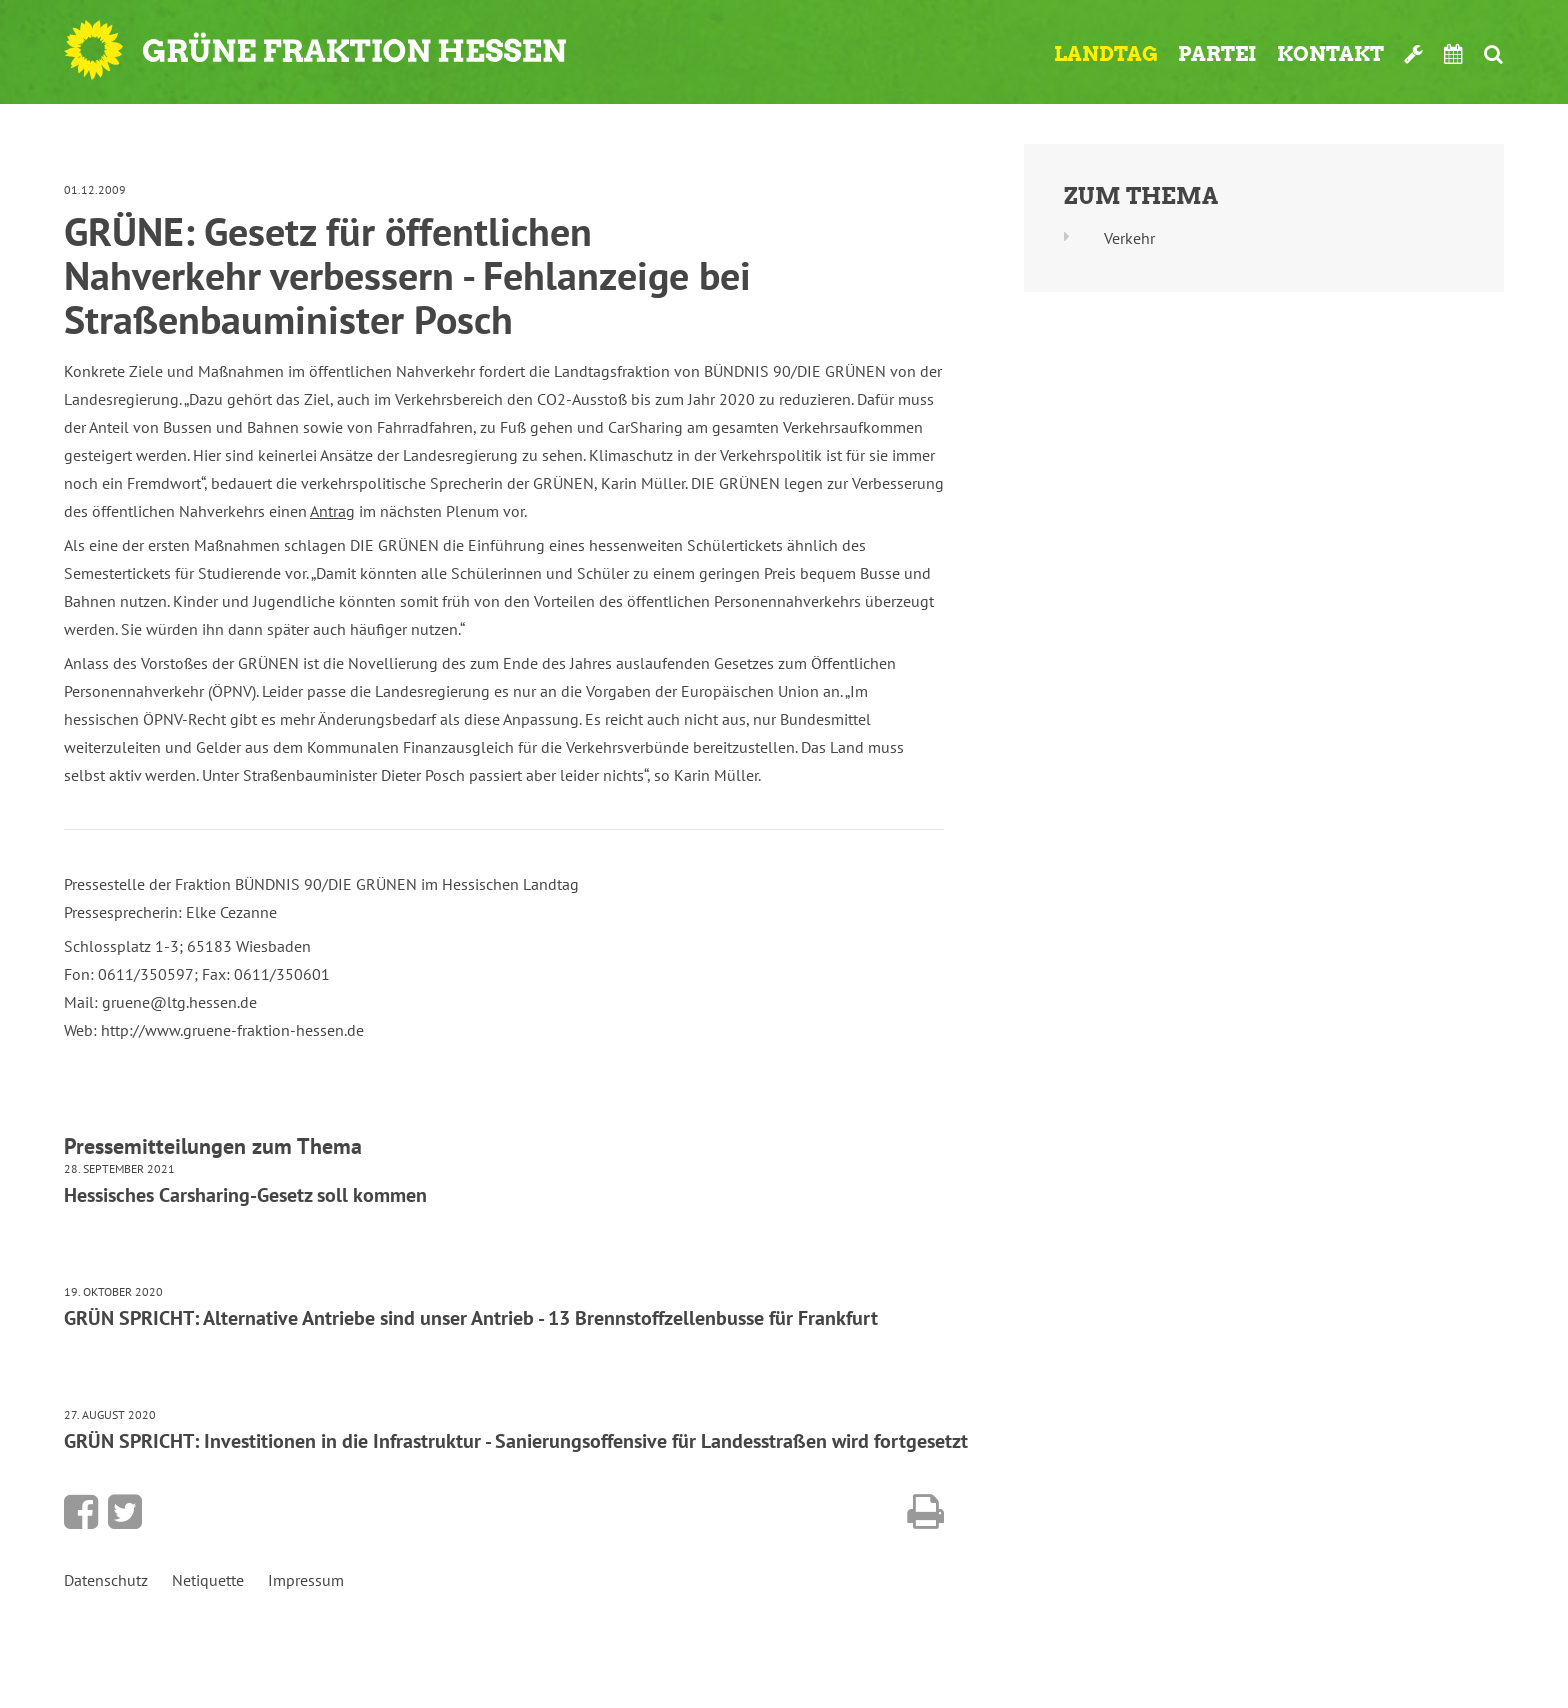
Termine (1454, 54)
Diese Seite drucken (925, 1512)
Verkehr (1129, 238)
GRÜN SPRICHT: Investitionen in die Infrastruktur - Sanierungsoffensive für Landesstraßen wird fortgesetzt (516, 1441)
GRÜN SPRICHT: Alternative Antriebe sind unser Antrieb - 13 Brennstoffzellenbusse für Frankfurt (471, 1318)
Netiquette (208, 1580)
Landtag (1106, 54)
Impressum (306, 1580)
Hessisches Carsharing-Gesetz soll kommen (245, 1195)
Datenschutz (106, 1580)
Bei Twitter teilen (125, 1512)
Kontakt (1330, 54)
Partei (1217, 54)
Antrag (332, 511)
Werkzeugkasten (1414, 54)
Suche (1493, 54)
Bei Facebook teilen (81, 1512)
